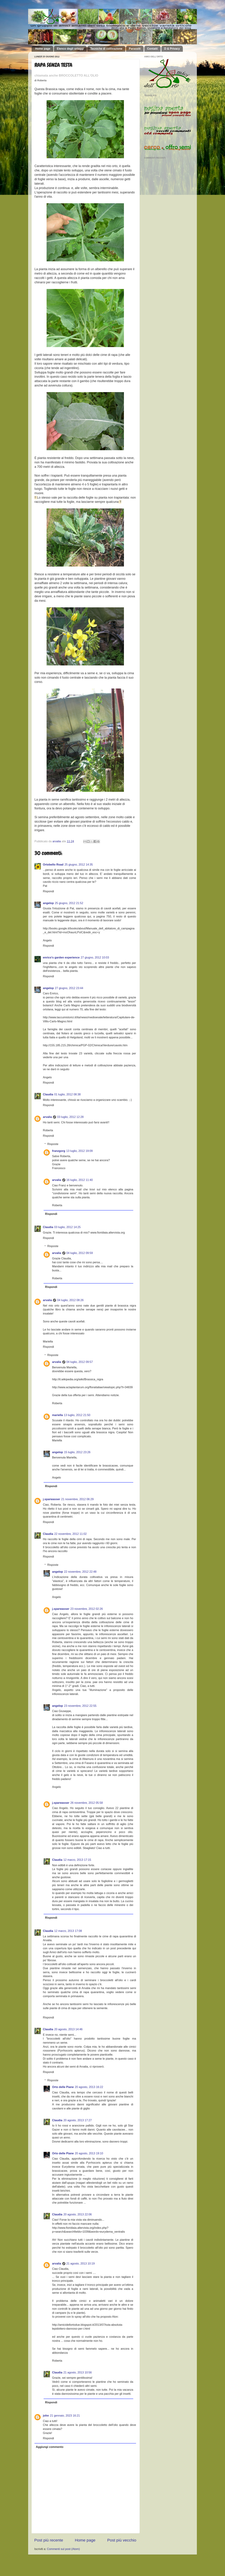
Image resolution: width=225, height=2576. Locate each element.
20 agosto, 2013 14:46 (68, 2029)
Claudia (48, 1094)
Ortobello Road (53, 864)
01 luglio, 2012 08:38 (67, 1094)
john (46, 2415)
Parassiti (135, 48)
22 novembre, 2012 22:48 (80, 1571)
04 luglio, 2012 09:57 (79, 1361)
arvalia (47, 1116)
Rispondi (48, 891)
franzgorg (58, 1150)
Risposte (52, 1144)
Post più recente (48, 2540)
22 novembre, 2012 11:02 (70, 1533)
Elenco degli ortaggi (70, 48)
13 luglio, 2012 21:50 (77, 1415)
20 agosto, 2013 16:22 (89, 2087)
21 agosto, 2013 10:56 (77, 2372)
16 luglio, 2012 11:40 (79, 1179)
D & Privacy (172, 48)
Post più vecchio (121, 2540)
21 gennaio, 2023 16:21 (65, 2415)
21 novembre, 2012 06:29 (77, 1499)
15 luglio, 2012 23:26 (77, 1452)
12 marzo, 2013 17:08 (68, 1930)
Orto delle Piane (63, 2087)
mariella (57, 1415)
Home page (42, 48)
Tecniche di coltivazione (106, 48)
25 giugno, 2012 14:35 (79, 864)
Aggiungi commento (49, 2446)
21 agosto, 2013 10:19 (80, 2263)
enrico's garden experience (61, 957)
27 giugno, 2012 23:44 (69, 988)
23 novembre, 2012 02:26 (86, 1608)
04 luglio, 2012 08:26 (70, 1300)
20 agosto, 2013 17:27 (77, 2120)
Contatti (152, 48)
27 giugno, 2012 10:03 (95, 957)
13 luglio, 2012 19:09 (79, 1150)
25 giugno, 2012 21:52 (69, 903)
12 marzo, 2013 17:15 (77, 1859)
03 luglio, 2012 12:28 (70, 1116)
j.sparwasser (51, 1499)
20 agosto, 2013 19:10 (89, 2153)
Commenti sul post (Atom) (63, 2548)
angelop (48, 903)
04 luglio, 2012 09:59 (79, 1252)
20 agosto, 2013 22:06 (77, 2214)
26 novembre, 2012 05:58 (86, 1802)
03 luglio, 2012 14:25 (67, 1227)
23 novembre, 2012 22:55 (80, 1705)
